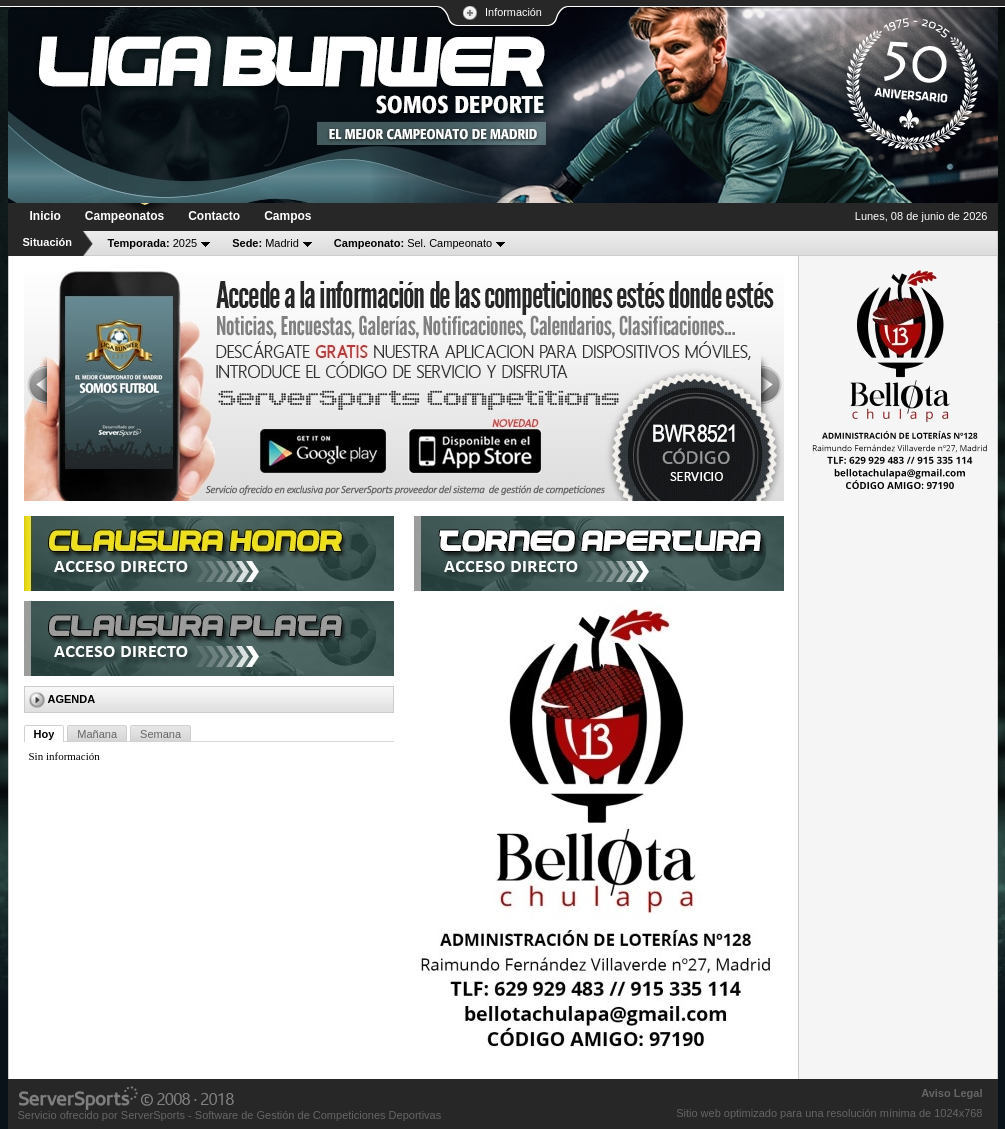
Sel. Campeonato (413, 243)
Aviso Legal (951, 1093)
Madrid (265, 243)
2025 (153, 243)
